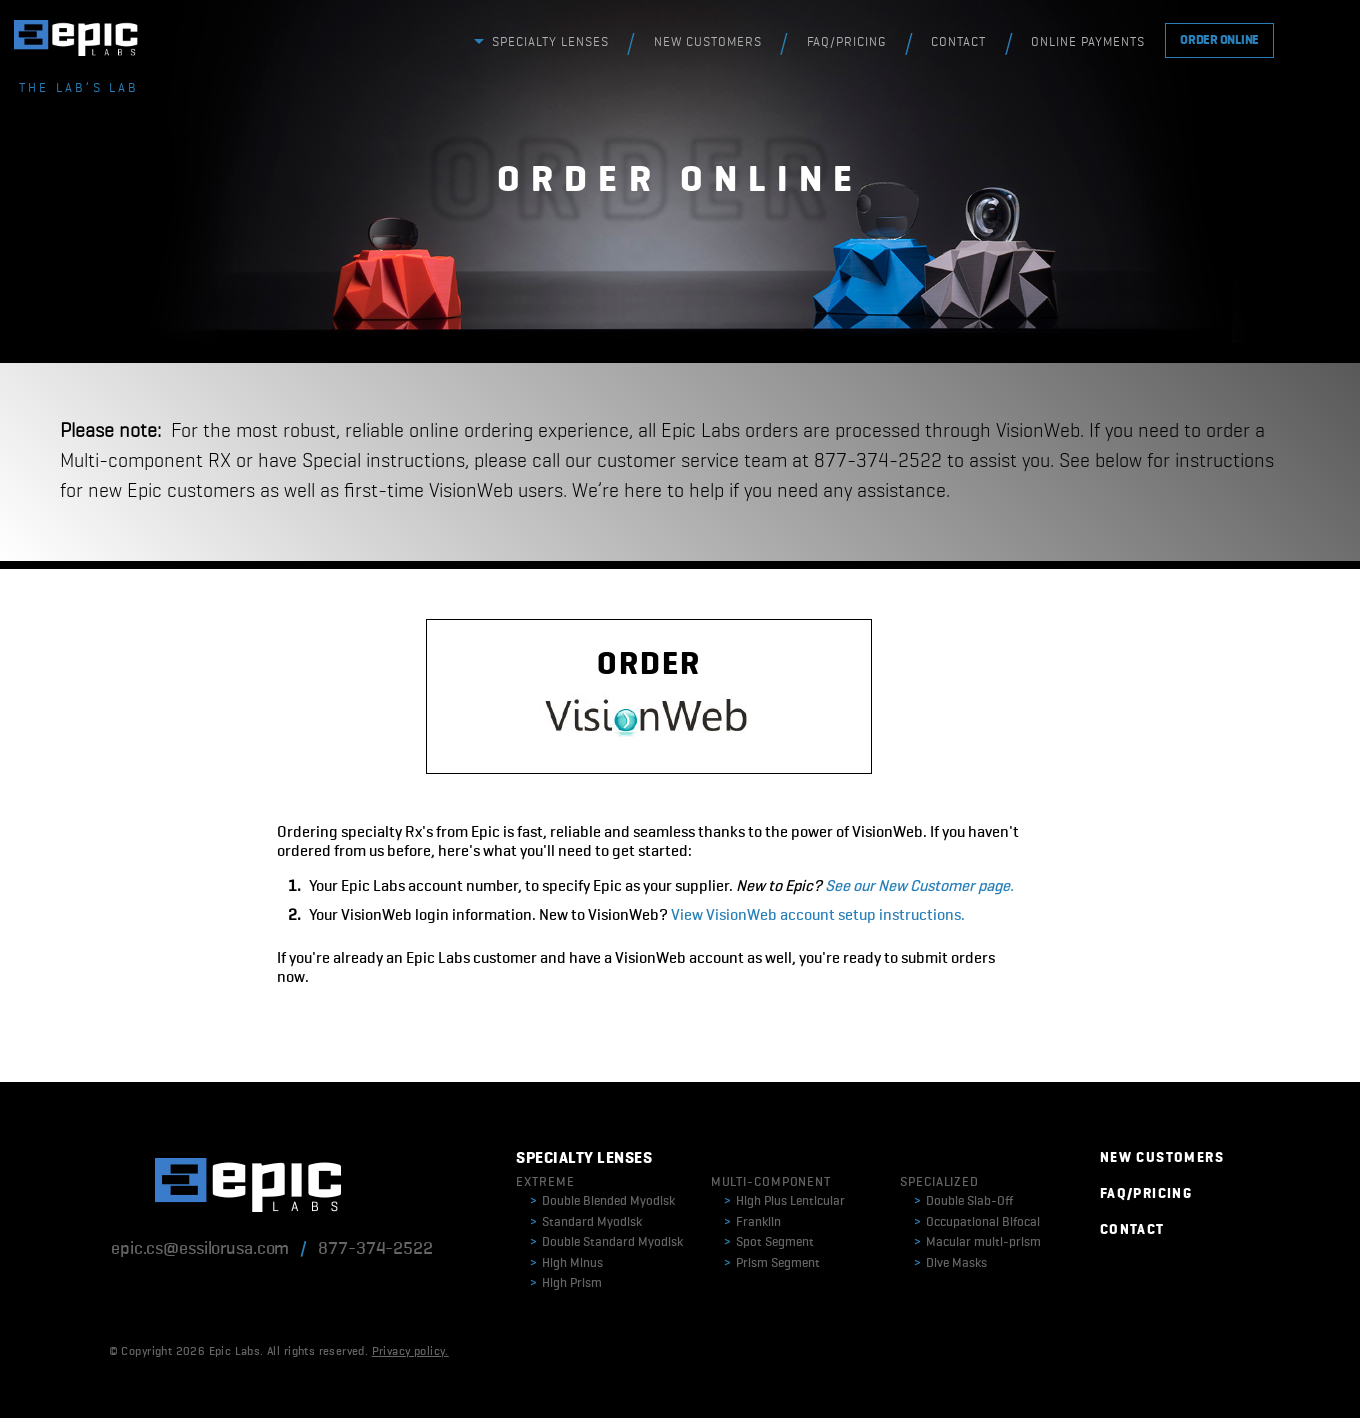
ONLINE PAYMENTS (1088, 42)
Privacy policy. (410, 1352)
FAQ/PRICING (847, 42)
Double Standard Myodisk (606, 1242)
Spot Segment (769, 1242)
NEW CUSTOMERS (708, 42)
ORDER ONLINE (1219, 40)
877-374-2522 (375, 1249)
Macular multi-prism (977, 1242)
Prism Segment (772, 1263)
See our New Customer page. (919, 887)
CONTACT (958, 42)
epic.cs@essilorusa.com (200, 1249)
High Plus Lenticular (784, 1201)
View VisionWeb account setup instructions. (818, 916)
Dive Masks (950, 1263)
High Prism (566, 1283)
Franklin (752, 1222)
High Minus (566, 1263)
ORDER (648, 698)
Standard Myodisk (586, 1222)
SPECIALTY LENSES (550, 42)
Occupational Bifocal (977, 1222)
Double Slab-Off (963, 1201)
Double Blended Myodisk (602, 1201)
